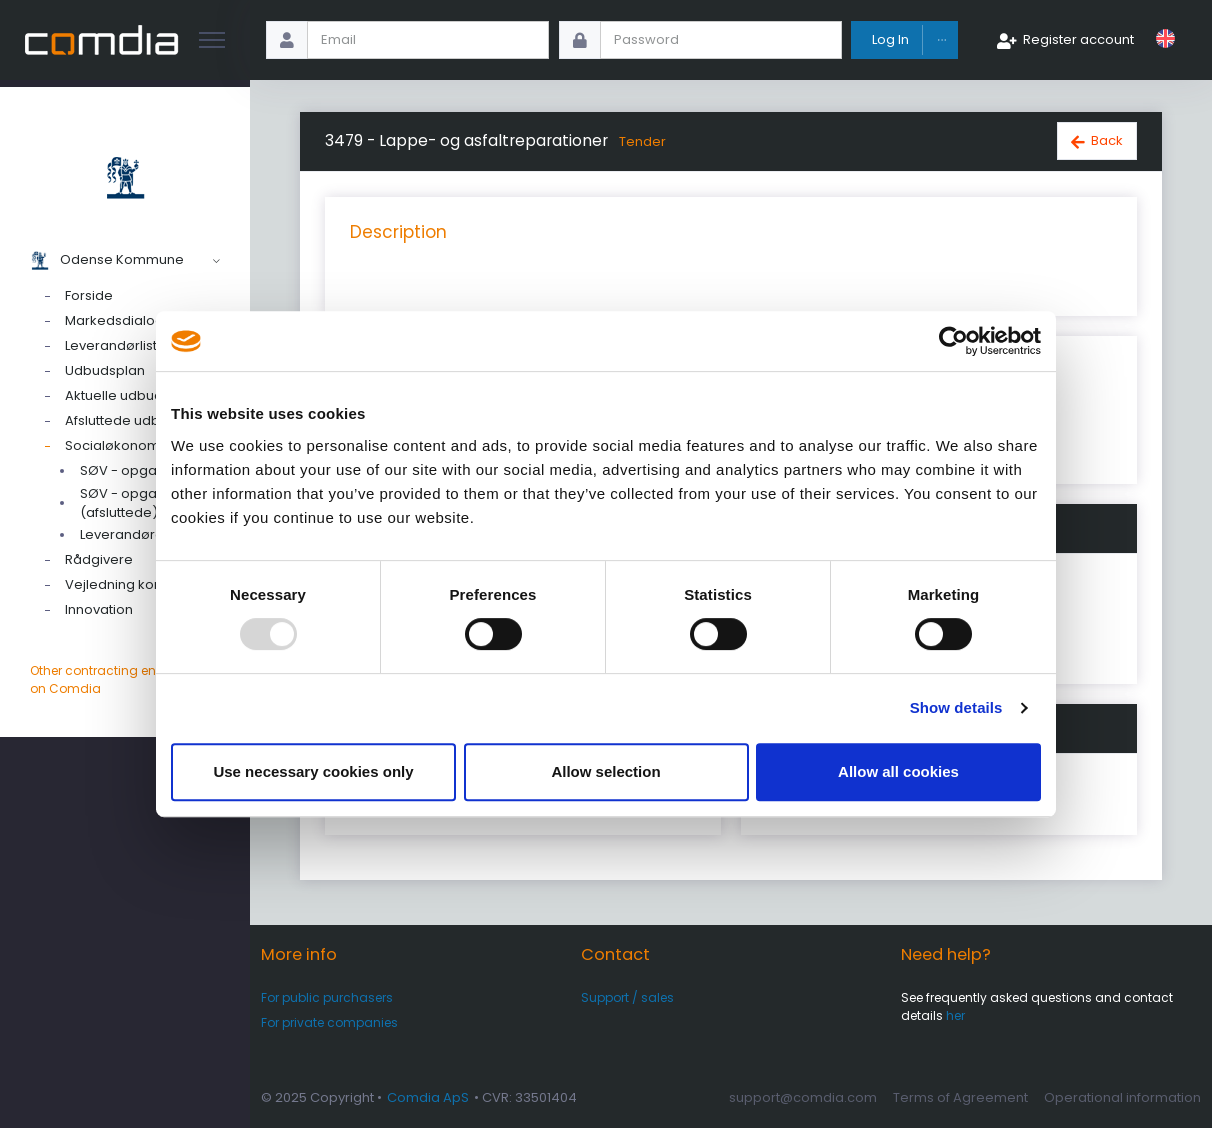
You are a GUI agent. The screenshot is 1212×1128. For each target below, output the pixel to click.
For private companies (329, 1022)
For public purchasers (327, 997)
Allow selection (605, 771)
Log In (890, 39)
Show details (956, 707)
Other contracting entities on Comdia (125, 680)
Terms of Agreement (960, 1097)
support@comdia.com (803, 1097)
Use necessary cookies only (313, 771)
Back (1107, 140)
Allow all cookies (898, 771)
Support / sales (627, 997)
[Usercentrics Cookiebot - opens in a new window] (953, 341)
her (955, 1015)
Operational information (1122, 1097)
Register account (1078, 39)
